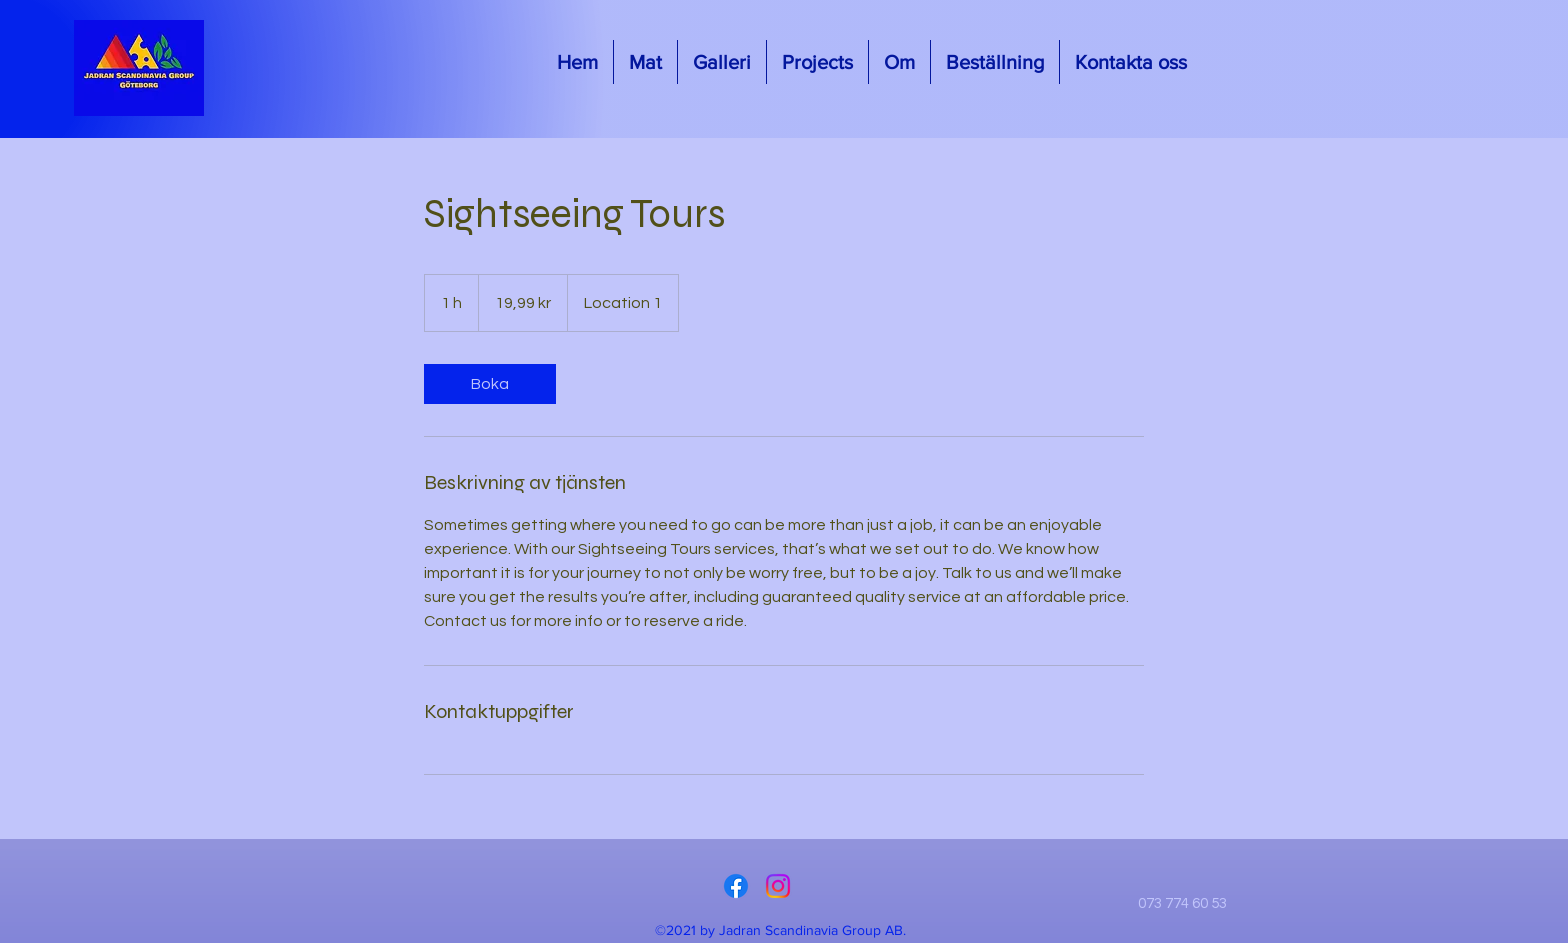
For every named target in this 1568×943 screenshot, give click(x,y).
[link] (490, 384)
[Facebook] (736, 886)
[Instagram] (778, 886)
